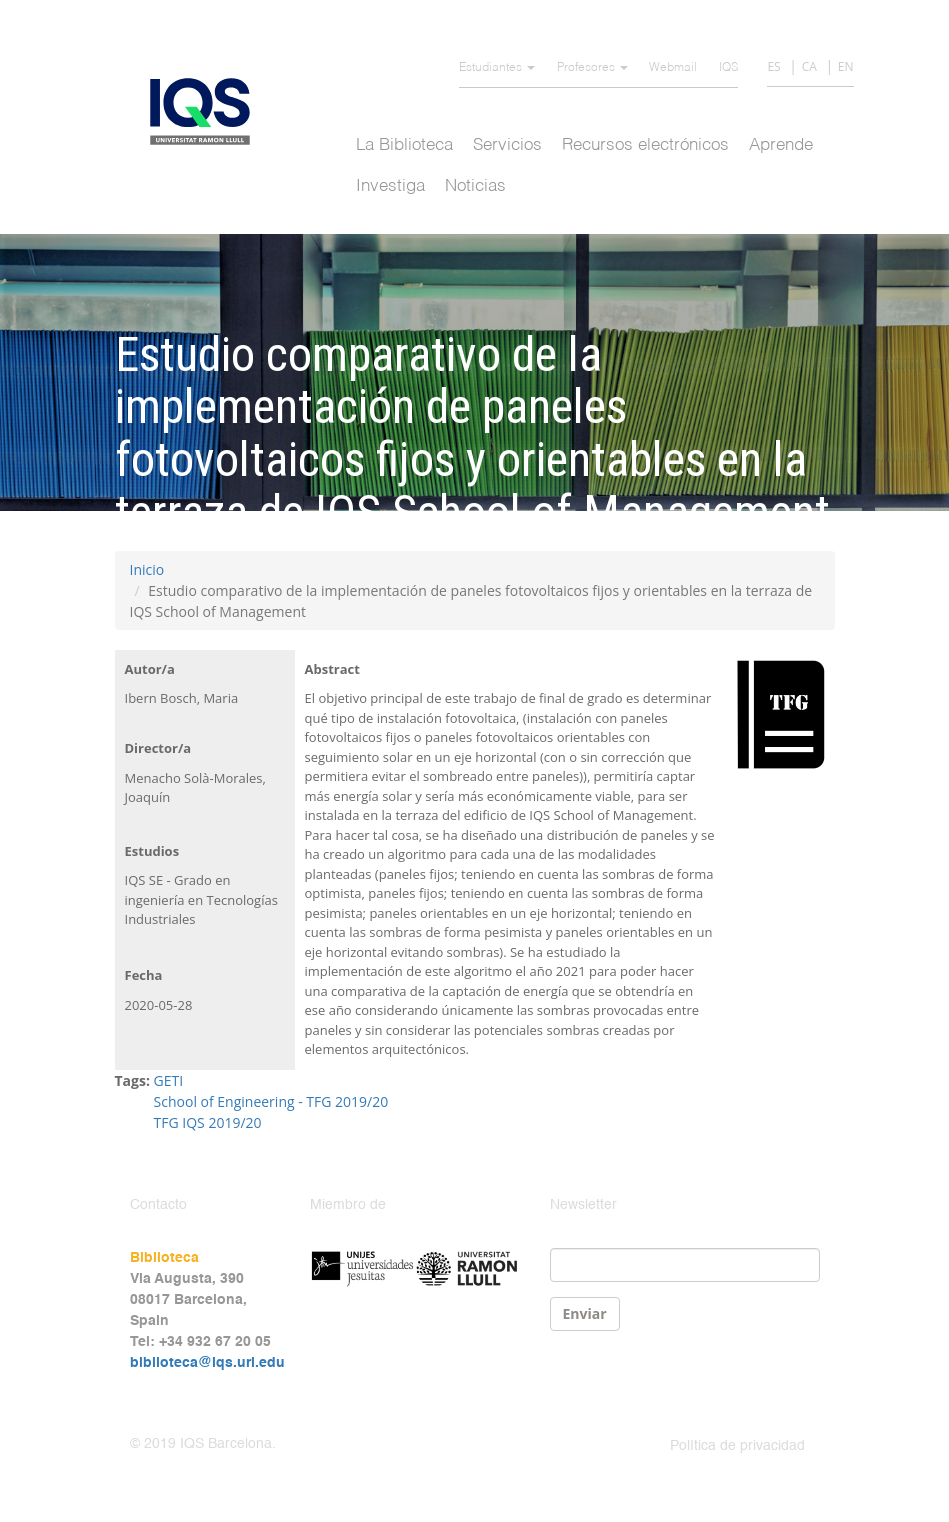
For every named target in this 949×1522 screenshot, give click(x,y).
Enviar (585, 1313)
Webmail (673, 68)
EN (846, 66)
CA (809, 66)
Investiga (390, 186)
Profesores (592, 68)
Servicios (507, 145)
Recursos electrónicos (645, 145)
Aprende (781, 145)
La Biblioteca (404, 145)
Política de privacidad (737, 1446)
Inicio (147, 569)
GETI (169, 1080)
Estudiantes (497, 68)
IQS (728, 68)
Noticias (475, 186)
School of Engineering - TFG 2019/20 (271, 1101)
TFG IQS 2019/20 (208, 1122)
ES (773, 66)
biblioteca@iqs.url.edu (207, 1363)
